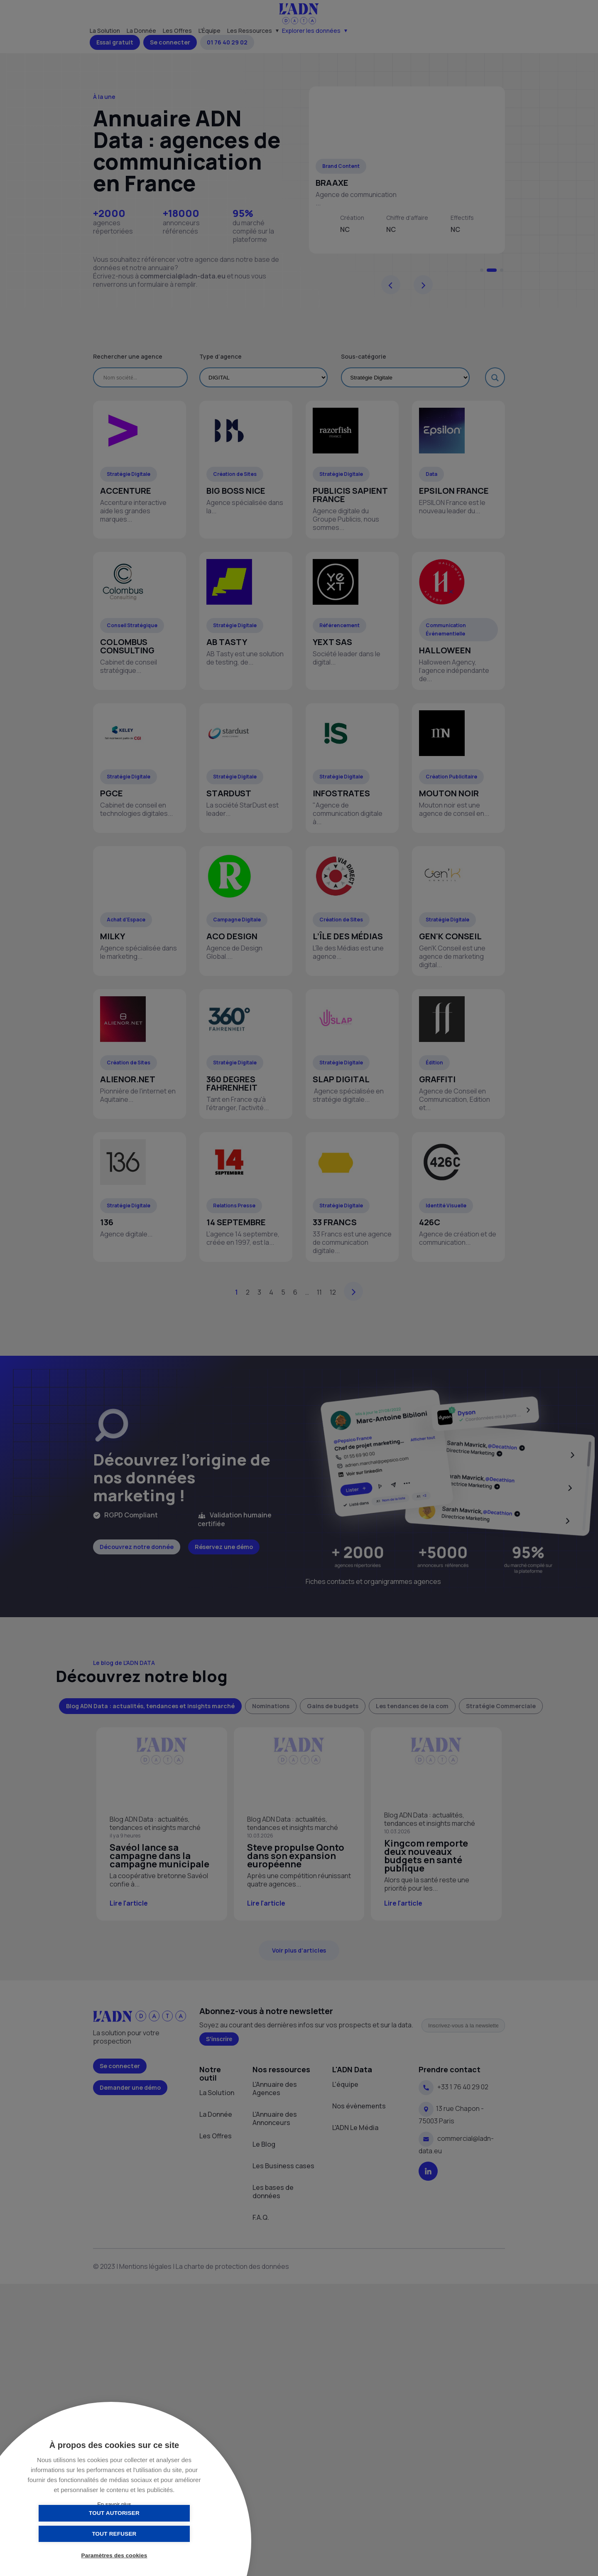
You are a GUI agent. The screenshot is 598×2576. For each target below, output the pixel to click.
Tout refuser (155, 2533)
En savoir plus (114, 2504)
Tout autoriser (72, 2533)
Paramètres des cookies (114, 2556)
